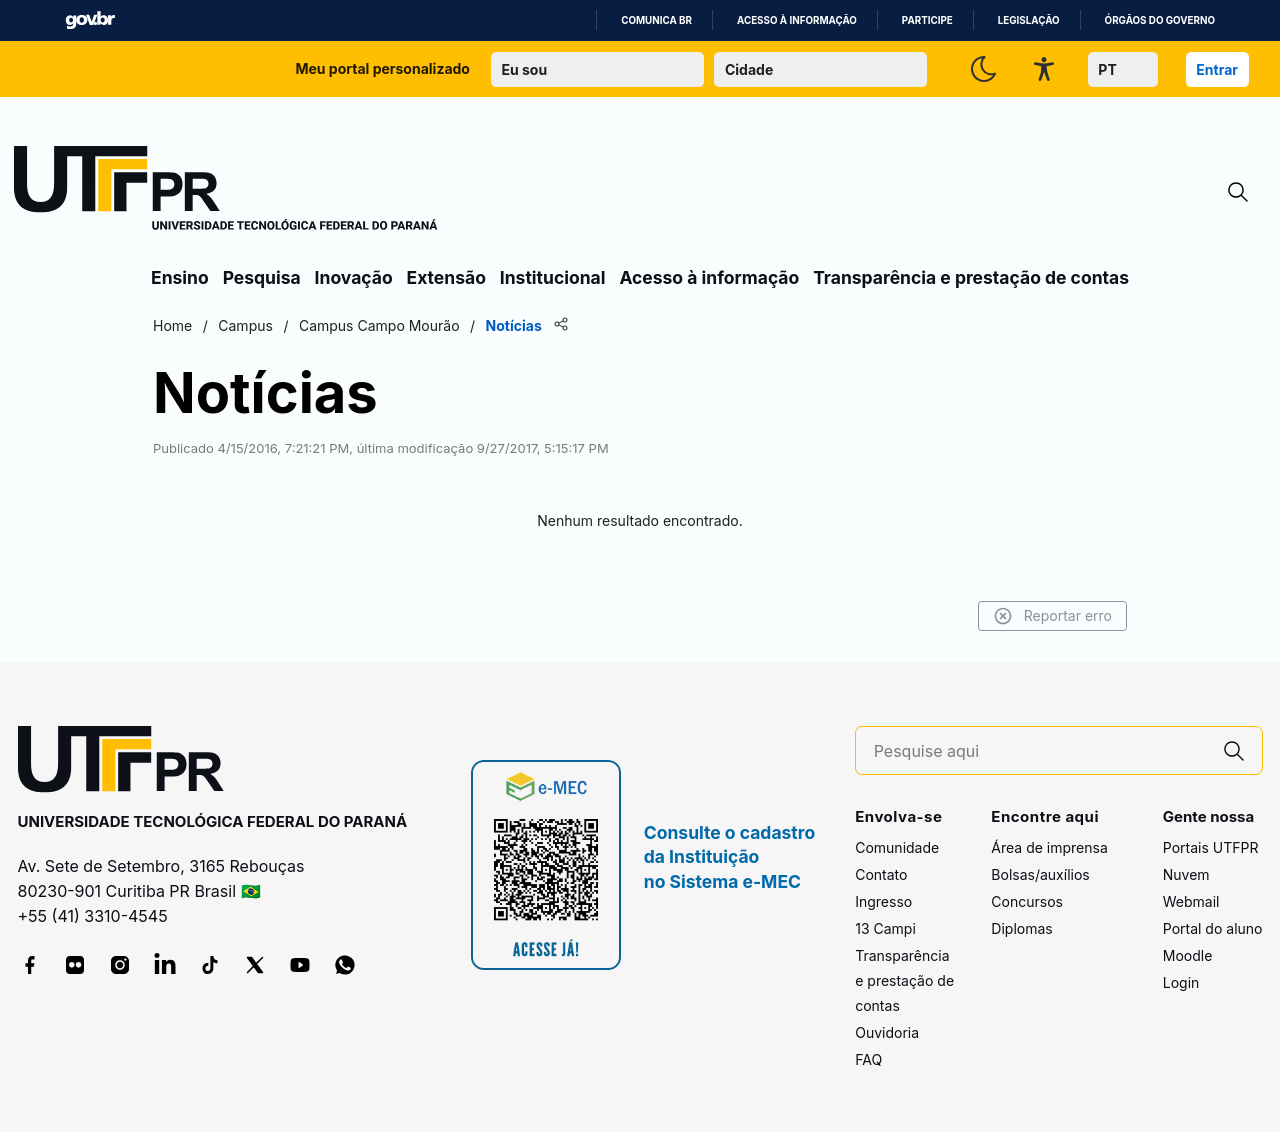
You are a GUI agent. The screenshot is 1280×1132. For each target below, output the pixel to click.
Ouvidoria (887, 1032)
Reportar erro (1052, 616)
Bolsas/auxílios (1040, 874)
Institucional (553, 277)
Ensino (180, 277)
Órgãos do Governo (1160, 20)
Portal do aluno (1213, 928)
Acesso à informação (797, 20)
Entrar (1217, 69)
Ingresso (883, 901)
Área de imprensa (1049, 847)
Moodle (1188, 955)
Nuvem (1186, 874)
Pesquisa (262, 277)
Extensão (446, 277)
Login (1181, 982)
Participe (927, 20)
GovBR (90, 20)
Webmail (1191, 901)
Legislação (1029, 20)
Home (172, 325)
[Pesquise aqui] (1040, 751)
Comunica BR (656, 20)
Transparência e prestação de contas (971, 277)
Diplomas (1021, 928)
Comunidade (897, 847)
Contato (881, 874)
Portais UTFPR (1211, 847)
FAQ (868, 1059)
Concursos (1027, 901)
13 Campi (885, 928)
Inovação (354, 277)
